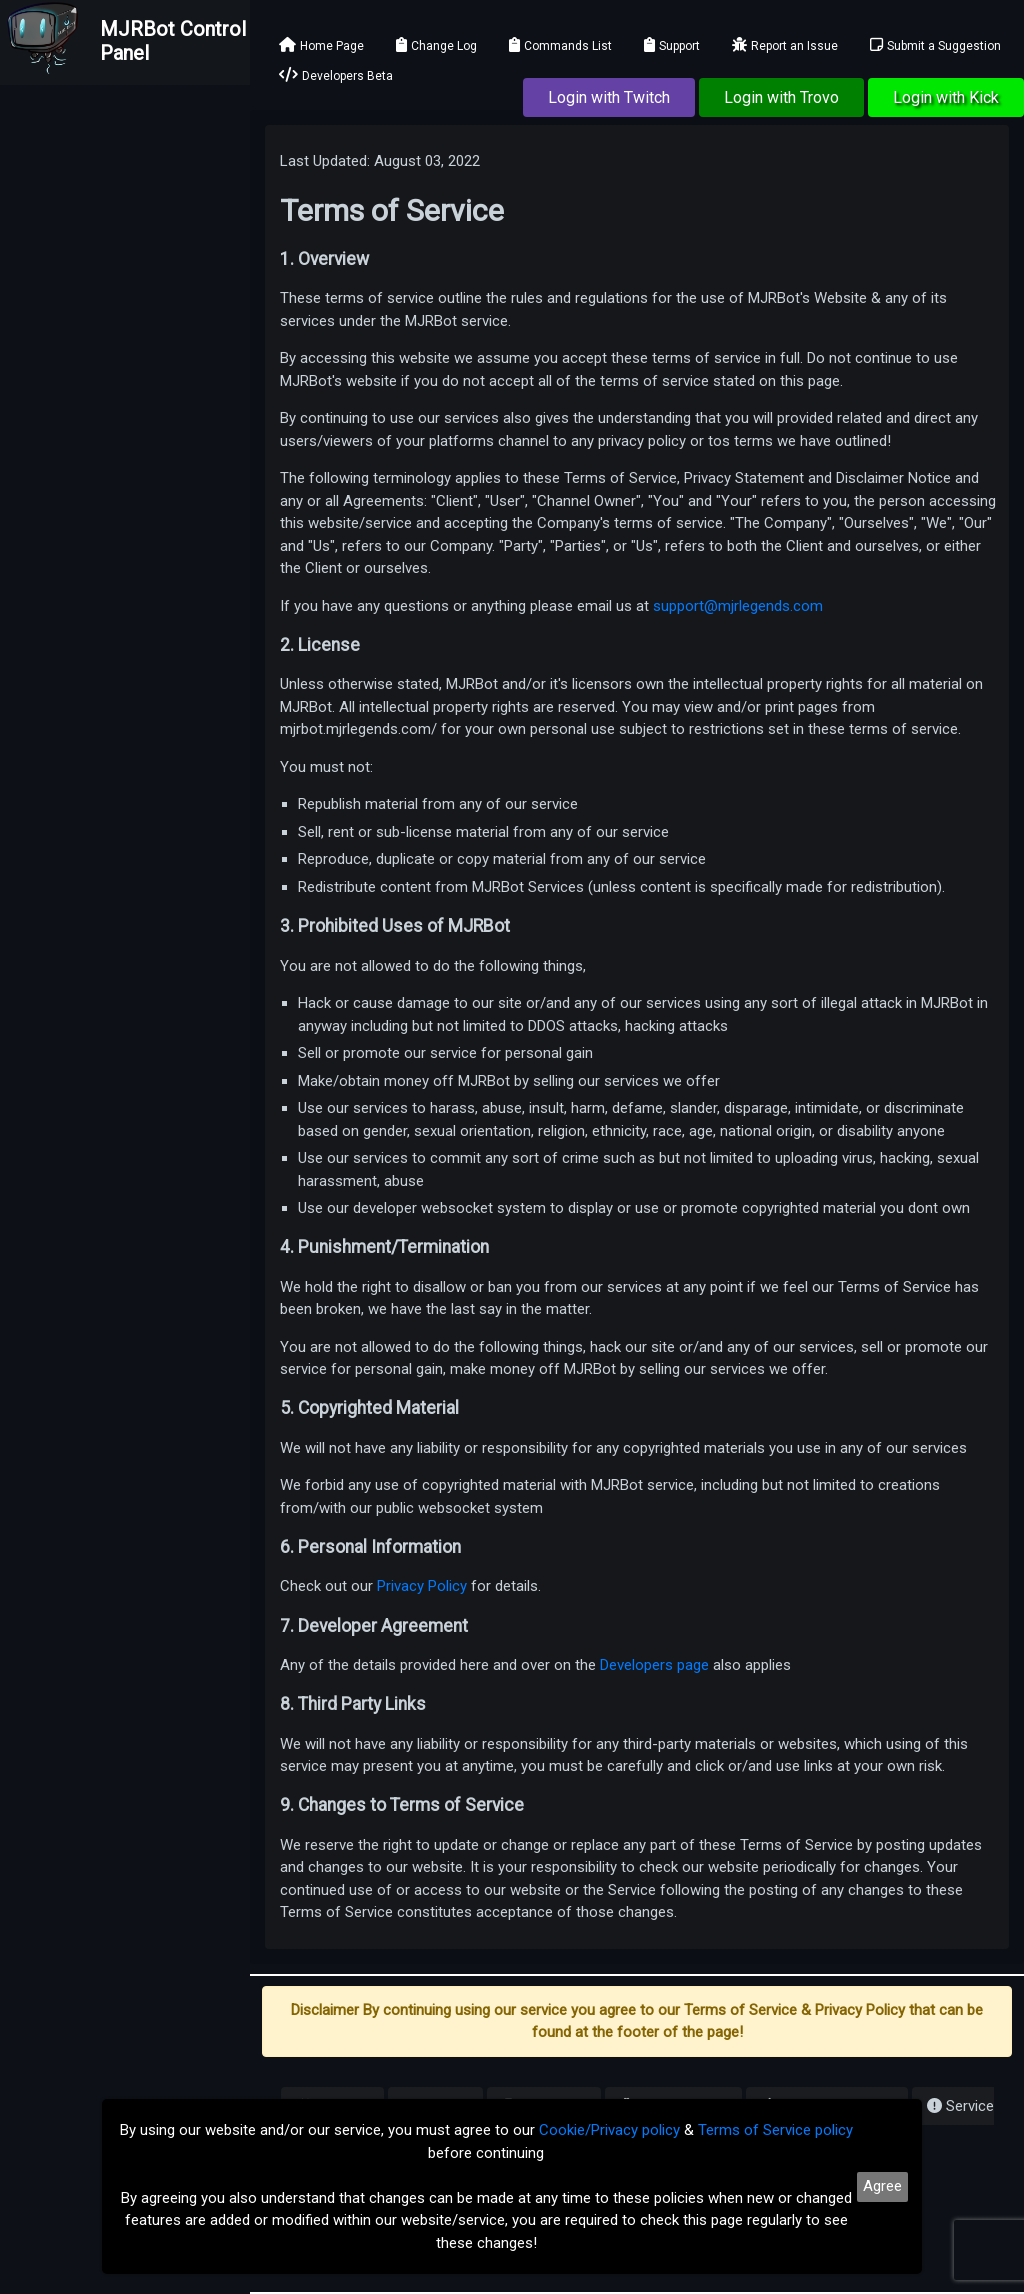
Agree (882, 2186)
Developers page (654, 1665)
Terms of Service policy (775, 2130)
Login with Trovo (781, 97)
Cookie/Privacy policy (609, 2130)
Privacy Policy (422, 1586)
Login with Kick (946, 97)
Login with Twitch (609, 97)
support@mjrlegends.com (738, 606)
